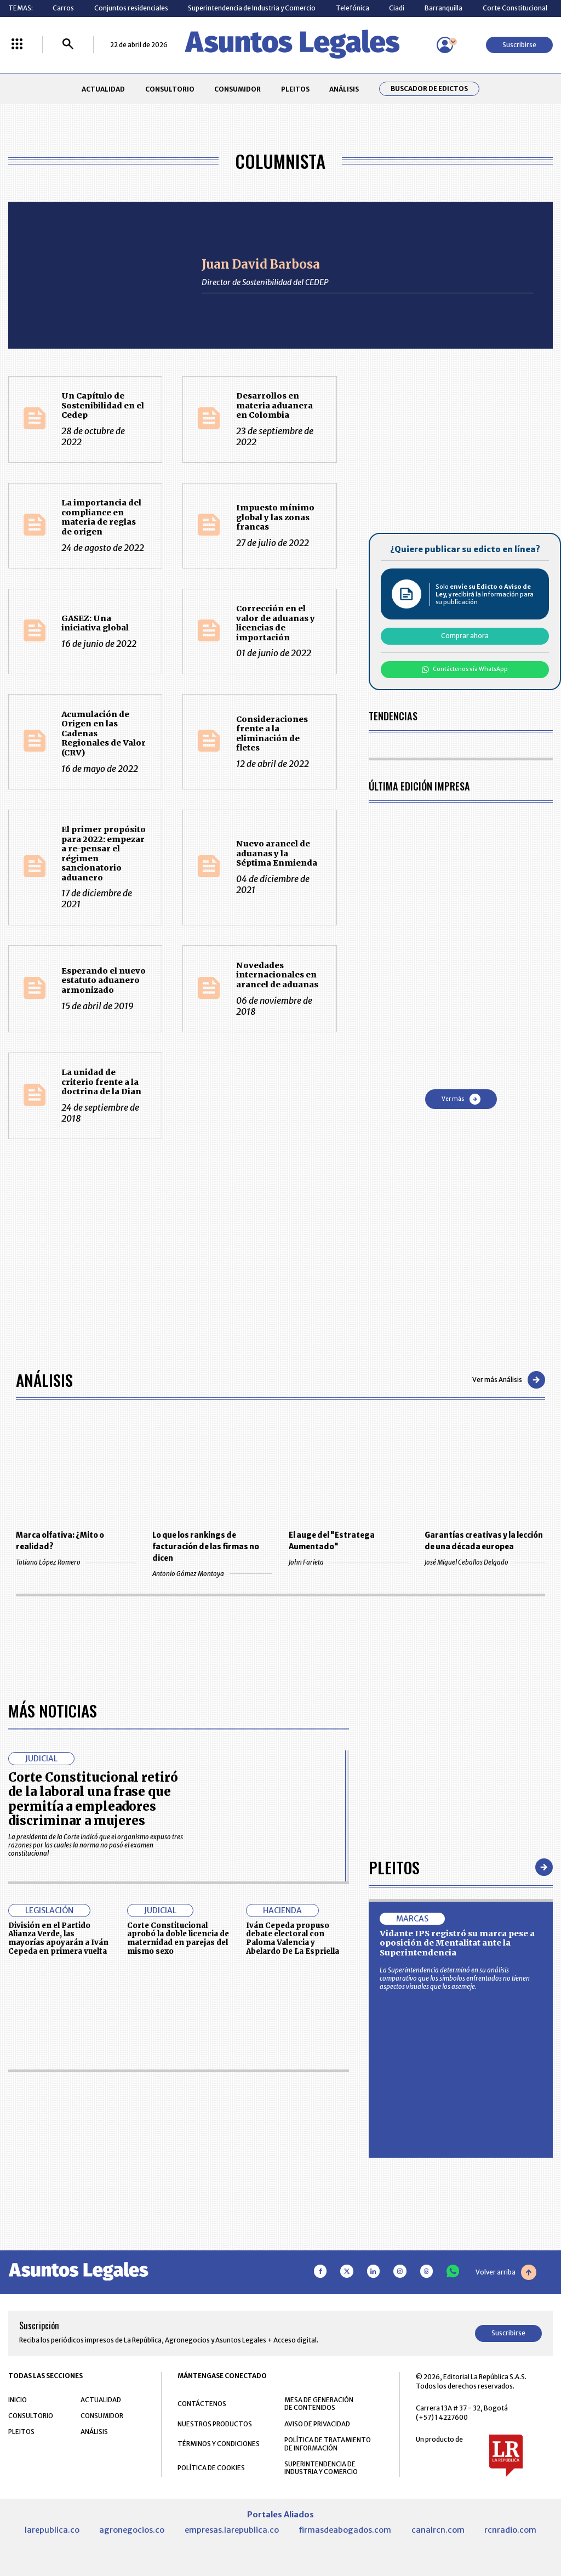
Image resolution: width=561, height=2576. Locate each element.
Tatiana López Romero (76, 1562)
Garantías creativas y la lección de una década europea (484, 1541)
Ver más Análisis (508, 1380)
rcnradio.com (510, 2530)
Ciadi (396, 8)
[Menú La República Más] (17, 45)
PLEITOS (295, 89)
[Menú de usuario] (445, 45)
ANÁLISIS (344, 89)
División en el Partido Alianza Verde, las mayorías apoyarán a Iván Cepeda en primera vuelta (58, 1938)
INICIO (17, 2400)
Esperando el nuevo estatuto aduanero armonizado (103, 980)
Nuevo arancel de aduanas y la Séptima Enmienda (276, 853)
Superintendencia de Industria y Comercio (252, 8)
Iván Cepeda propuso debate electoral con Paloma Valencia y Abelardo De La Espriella (292, 1938)
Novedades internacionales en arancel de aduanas (277, 975)
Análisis (44, 1379)
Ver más (461, 1099)
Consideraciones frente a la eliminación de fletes (272, 733)
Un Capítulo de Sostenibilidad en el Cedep (102, 405)
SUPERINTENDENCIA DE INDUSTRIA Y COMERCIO (321, 2468)
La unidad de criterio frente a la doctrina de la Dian (101, 1081)
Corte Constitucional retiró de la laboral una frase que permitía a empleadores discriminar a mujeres (93, 1799)
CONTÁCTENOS (202, 2403)
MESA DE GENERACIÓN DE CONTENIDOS (318, 2404)
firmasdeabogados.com (345, 2530)
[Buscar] (68, 45)
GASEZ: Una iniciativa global (95, 623)
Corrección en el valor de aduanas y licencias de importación (275, 623)
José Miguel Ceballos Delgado (485, 1562)
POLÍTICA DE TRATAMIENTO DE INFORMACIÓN (327, 2444)
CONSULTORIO (169, 89)
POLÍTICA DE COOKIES (211, 2468)
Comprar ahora (465, 636)
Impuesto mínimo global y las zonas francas (275, 517)
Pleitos (394, 1867)
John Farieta (349, 1562)
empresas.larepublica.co (232, 2530)
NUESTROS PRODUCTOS (215, 2424)
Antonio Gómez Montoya (212, 1574)
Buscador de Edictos (429, 89)
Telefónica (352, 8)
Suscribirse (519, 45)
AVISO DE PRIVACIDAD (317, 2424)
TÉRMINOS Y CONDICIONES (219, 2443)
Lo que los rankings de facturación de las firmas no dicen (205, 1547)
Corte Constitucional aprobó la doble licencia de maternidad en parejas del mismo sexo (178, 1938)
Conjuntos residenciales (131, 8)
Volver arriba (506, 2272)
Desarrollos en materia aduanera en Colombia (274, 405)
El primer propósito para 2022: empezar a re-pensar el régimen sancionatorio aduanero (103, 853)
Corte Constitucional (515, 8)
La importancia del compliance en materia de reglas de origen (101, 517)
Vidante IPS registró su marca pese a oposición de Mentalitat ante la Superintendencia (457, 1943)
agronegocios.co (131, 2530)
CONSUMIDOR (237, 89)
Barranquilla (443, 8)
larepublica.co (52, 2530)
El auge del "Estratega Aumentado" (332, 1541)
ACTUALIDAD (103, 89)
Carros (63, 8)
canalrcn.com (438, 2530)
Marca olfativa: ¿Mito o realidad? (60, 1541)
